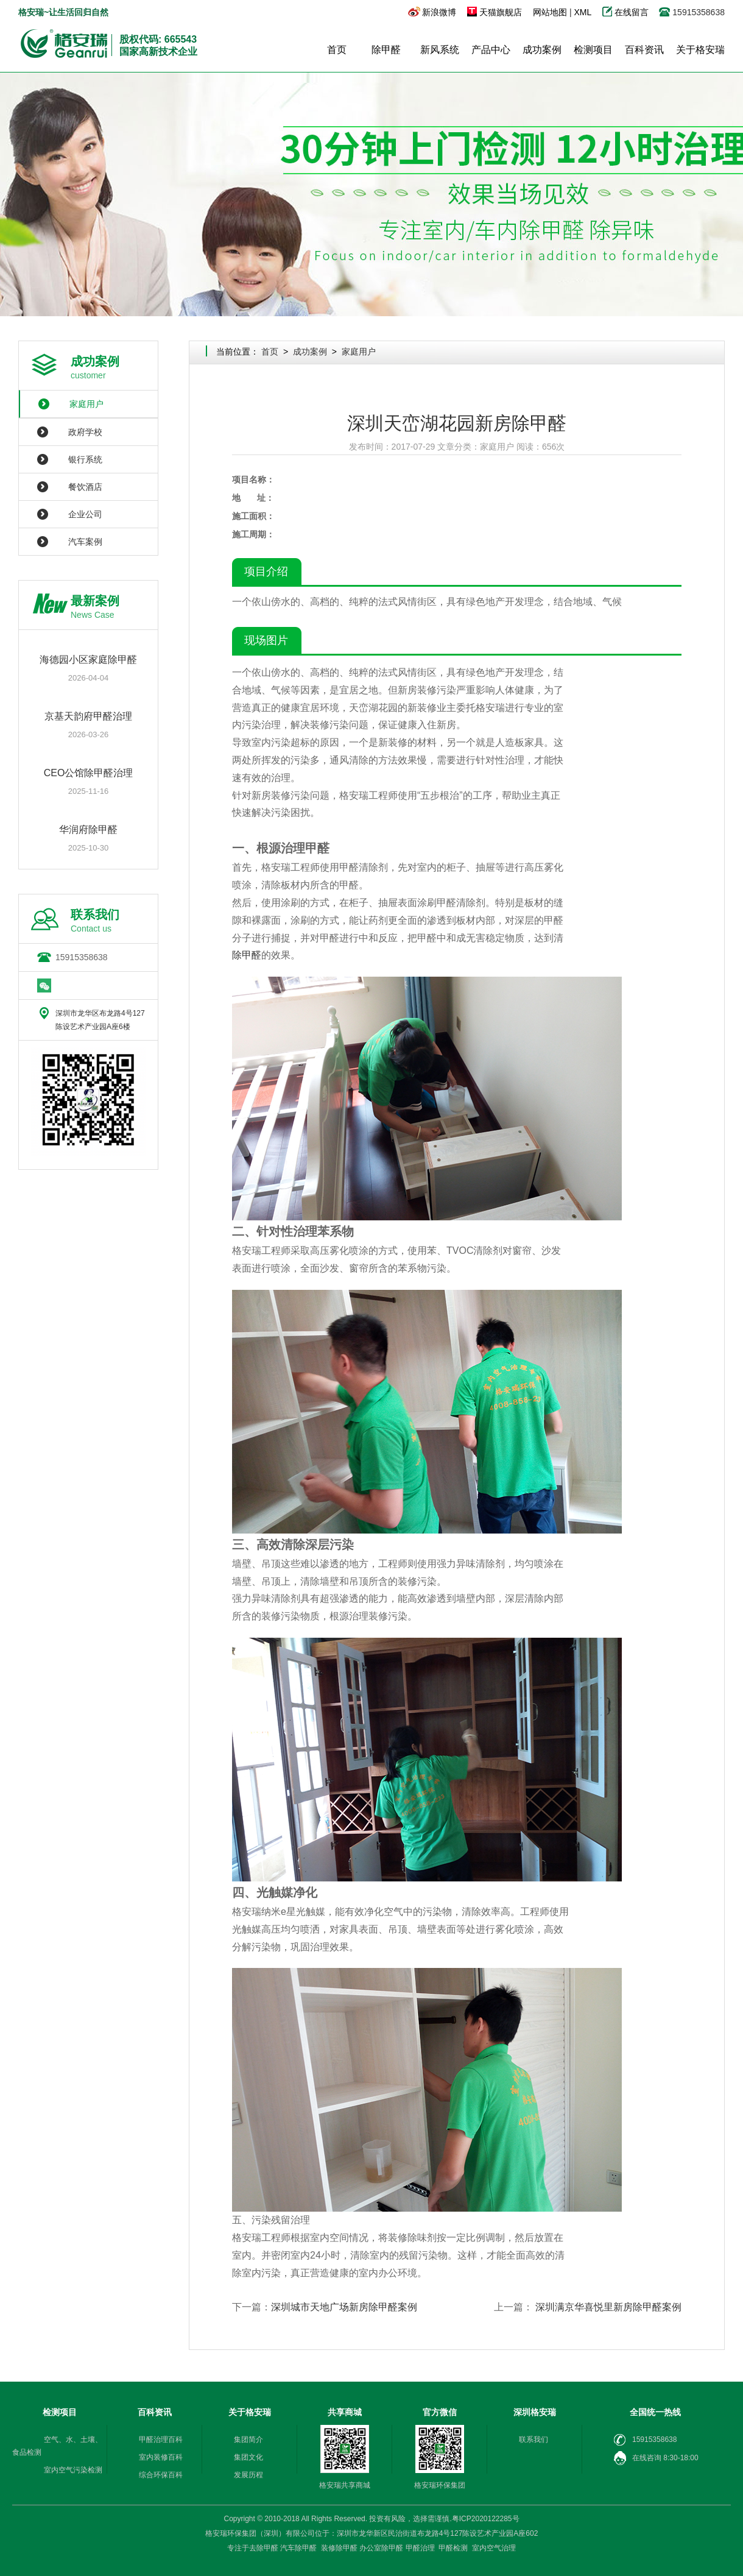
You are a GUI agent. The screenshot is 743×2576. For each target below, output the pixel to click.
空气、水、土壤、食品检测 (57, 2446)
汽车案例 (85, 542)
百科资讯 (644, 49)
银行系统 (85, 459)
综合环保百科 (161, 2475)
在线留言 (632, 12)
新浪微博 (439, 12)
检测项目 (593, 49)
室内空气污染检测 (73, 2470)
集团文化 (248, 2457)
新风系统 (439, 49)
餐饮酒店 (85, 487)
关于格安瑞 (700, 49)
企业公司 (85, 514)
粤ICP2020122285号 (485, 2518)
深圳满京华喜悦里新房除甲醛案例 (608, 2307)
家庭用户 (86, 404)
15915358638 (81, 957)
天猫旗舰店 (500, 12)
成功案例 (542, 49)
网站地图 (550, 12)
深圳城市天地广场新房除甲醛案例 (344, 2307)
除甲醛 (386, 49)
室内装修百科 (161, 2457)
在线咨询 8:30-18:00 (656, 2458)
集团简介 (248, 2439)
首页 (337, 49)
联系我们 (533, 2439)
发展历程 (248, 2475)
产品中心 (490, 49)
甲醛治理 (420, 2548)
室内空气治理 (494, 2548)
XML (582, 12)
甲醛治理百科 (161, 2439)
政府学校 (85, 432)
